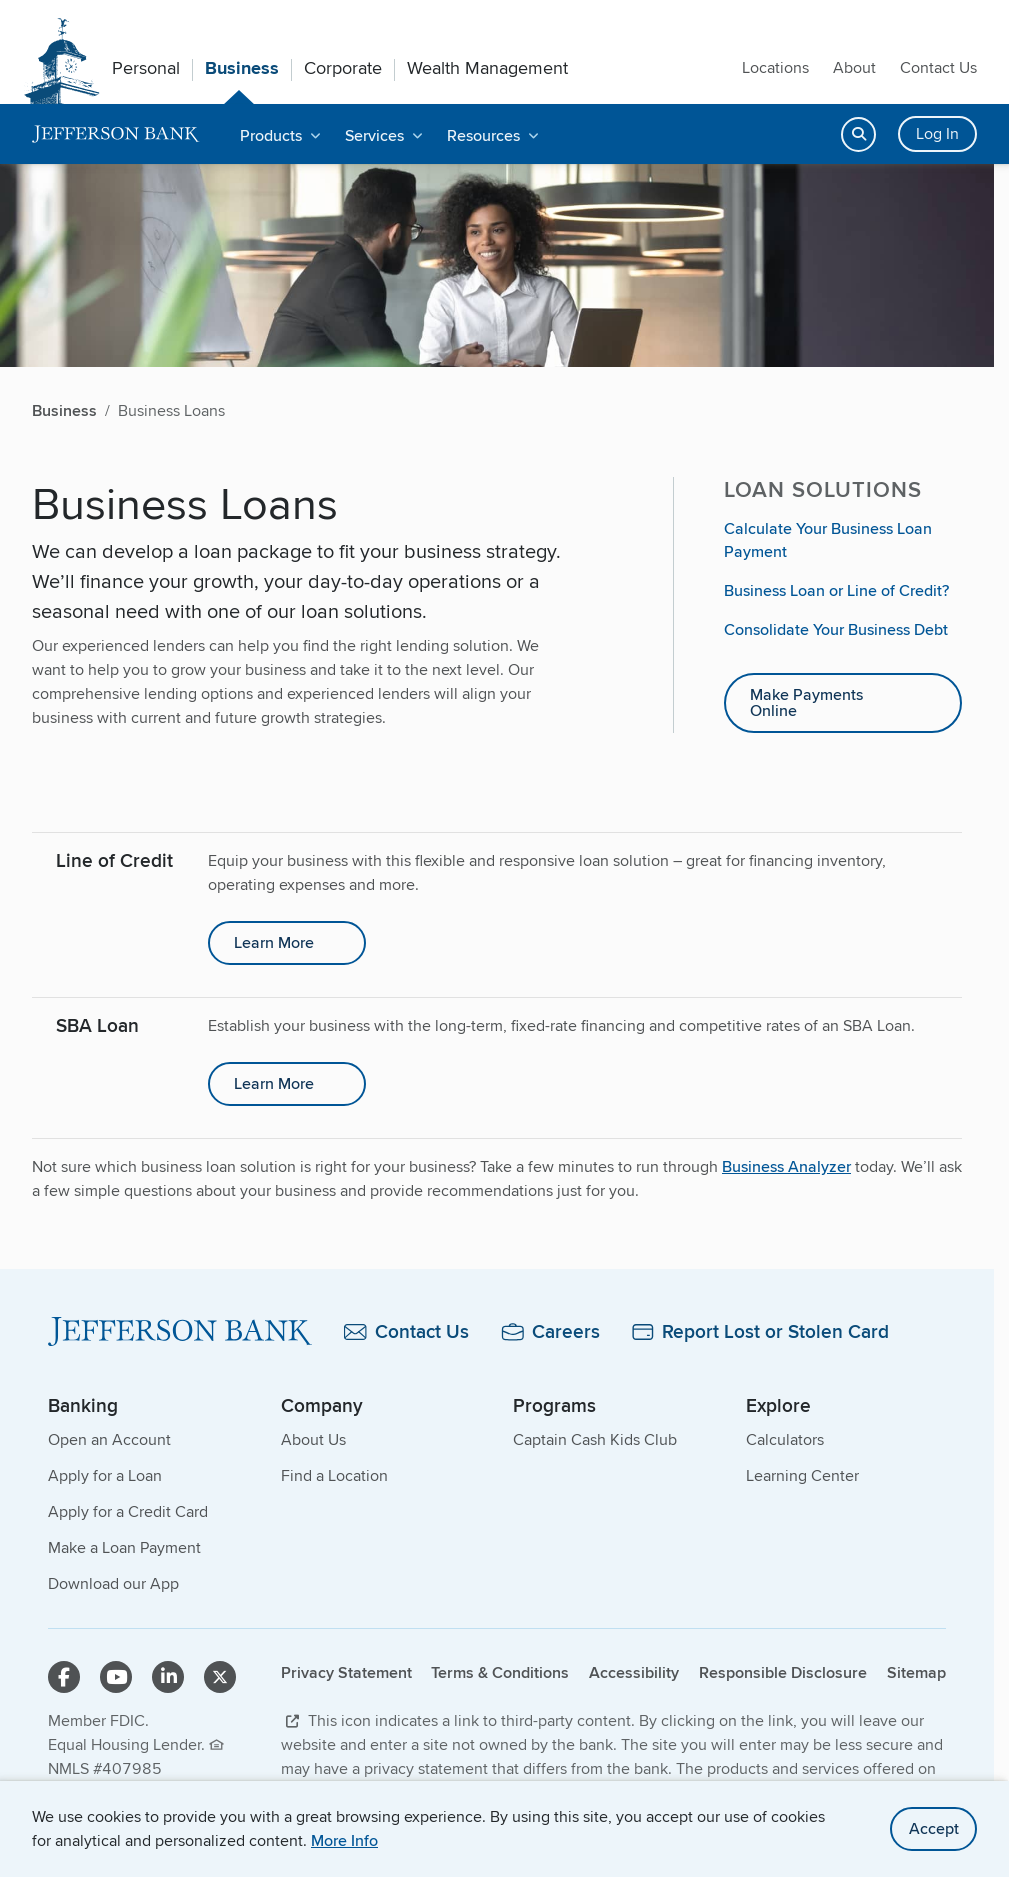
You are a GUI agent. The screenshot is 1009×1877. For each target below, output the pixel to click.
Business (242, 68)
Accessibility (634, 1672)
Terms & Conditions (500, 1672)
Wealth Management (487, 68)
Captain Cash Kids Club (595, 1439)
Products (271, 135)
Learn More (274, 942)
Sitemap (916, 1672)
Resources (483, 135)
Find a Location (334, 1475)
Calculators (785, 1439)
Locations (775, 67)
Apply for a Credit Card (128, 1511)
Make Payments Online (806, 702)
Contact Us (938, 67)
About (854, 67)
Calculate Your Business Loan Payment (828, 540)
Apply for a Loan (105, 1475)
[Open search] (858, 134)
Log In (937, 133)
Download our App (113, 1583)
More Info (344, 1840)
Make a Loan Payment (124, 1547)
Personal (146, 68)
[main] (497, 838)
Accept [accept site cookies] (934, 1828)
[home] (116, 134)
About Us (313, 1439)
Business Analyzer (786, 1166)
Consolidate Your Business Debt (836, 629)
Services (374, 135)
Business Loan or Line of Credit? (836, 590)
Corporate (343, 68)
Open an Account (109, 1439)
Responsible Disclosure (783, 1672)
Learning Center (802, 1475)
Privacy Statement (346, 1672)
